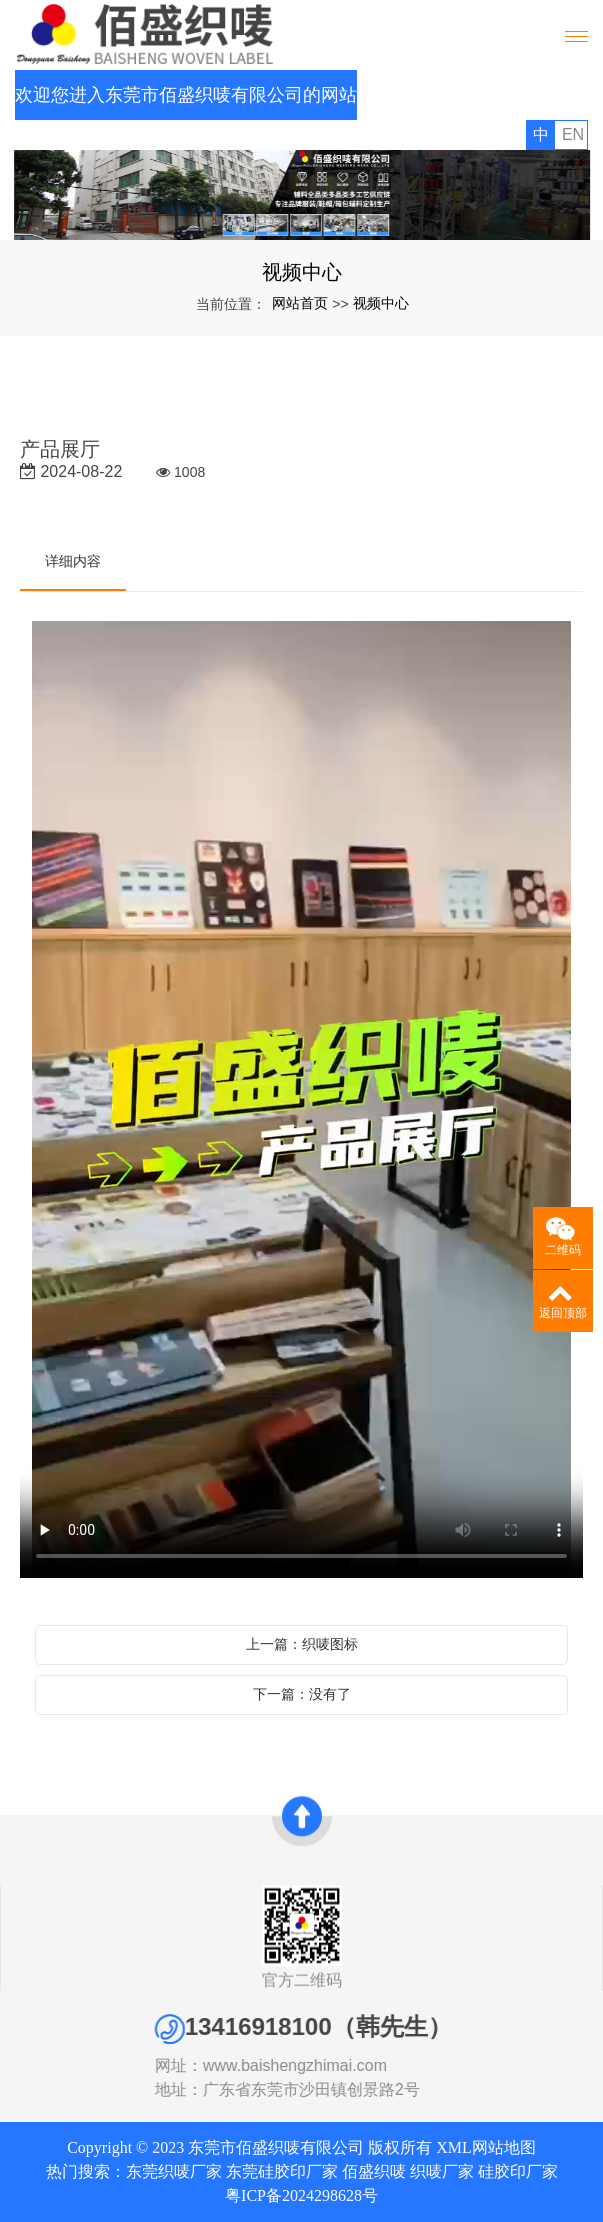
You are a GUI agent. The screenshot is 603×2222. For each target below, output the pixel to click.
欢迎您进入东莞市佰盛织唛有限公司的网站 (186, 95)
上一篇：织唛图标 (302, 1644)
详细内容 (73, 561)
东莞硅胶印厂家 (282, 2171)
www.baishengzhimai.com (342, 2065)
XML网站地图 (486, 2147)
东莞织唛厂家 (174, 2171)
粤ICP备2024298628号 (301, 2195)
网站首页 (300, 303)
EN (573, 134)
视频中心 (381, 303)
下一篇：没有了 (302, 1694)
